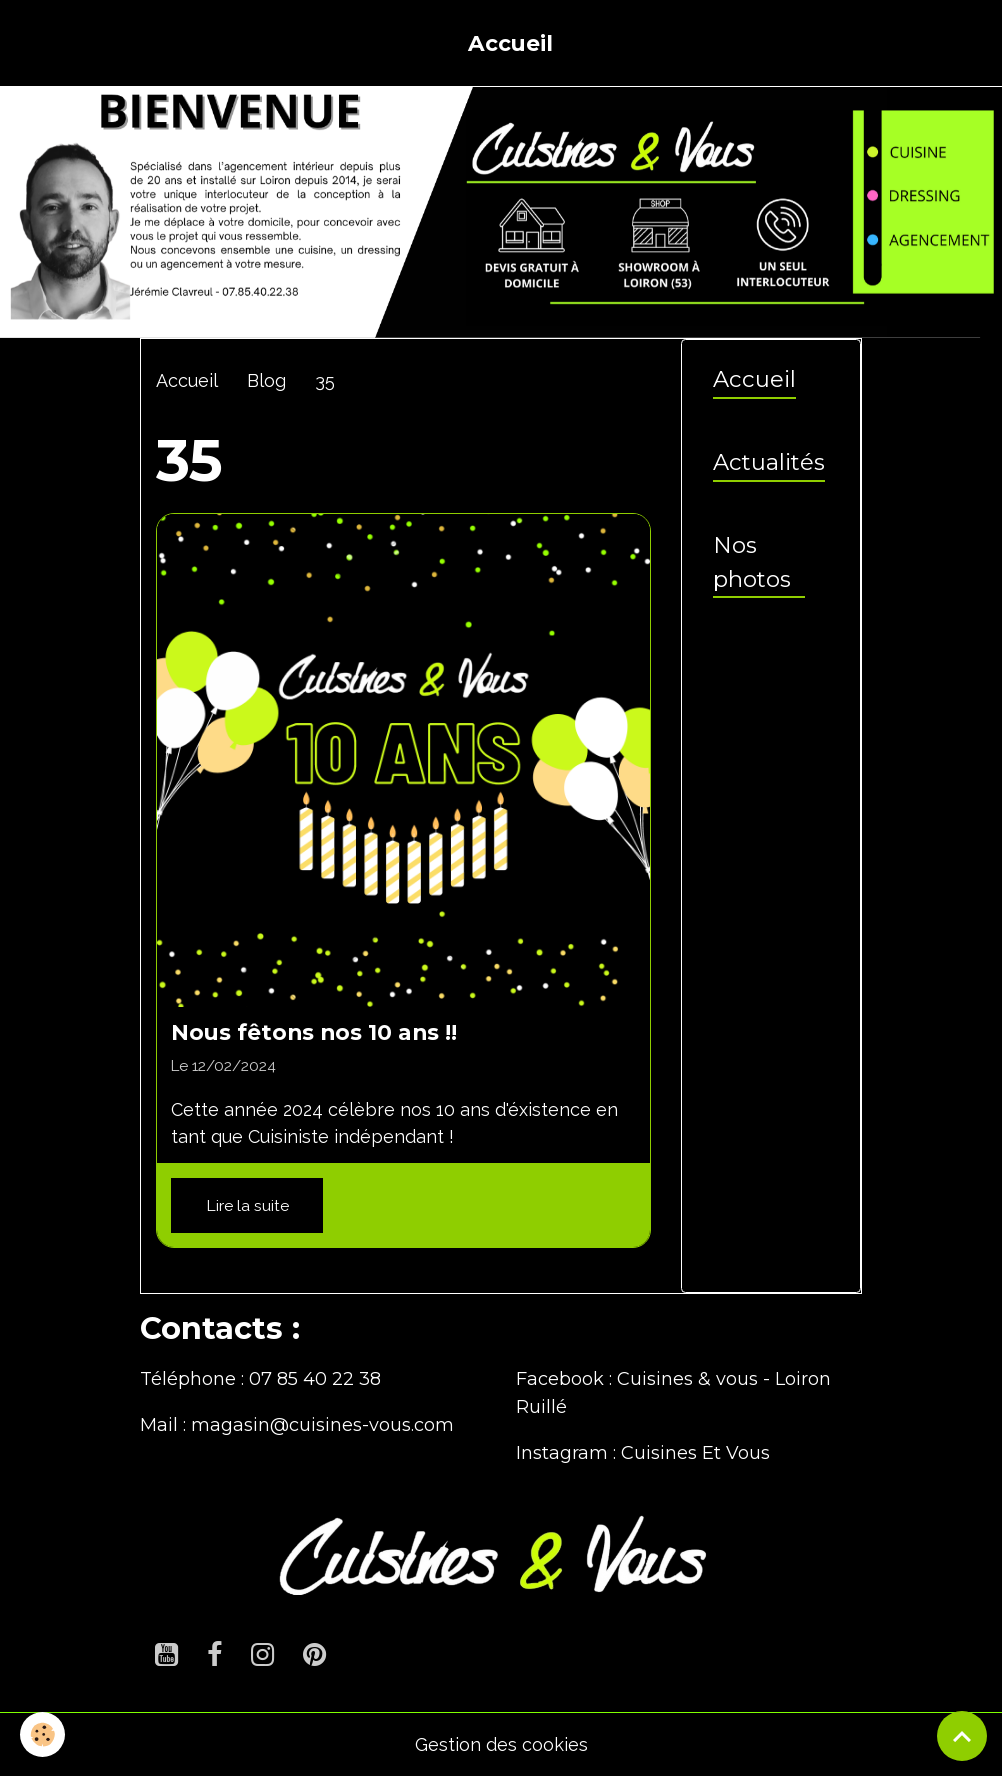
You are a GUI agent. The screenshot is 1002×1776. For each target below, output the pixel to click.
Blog (266, 380)
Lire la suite (247, 1205)
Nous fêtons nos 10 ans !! (314, 1032)
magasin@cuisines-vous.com (322, 1425)
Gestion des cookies (501, 1744)
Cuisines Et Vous (695, 1453)
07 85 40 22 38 (315, 1379)
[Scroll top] (962, 1736)
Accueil (510, 43)
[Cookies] (42, 1734)
